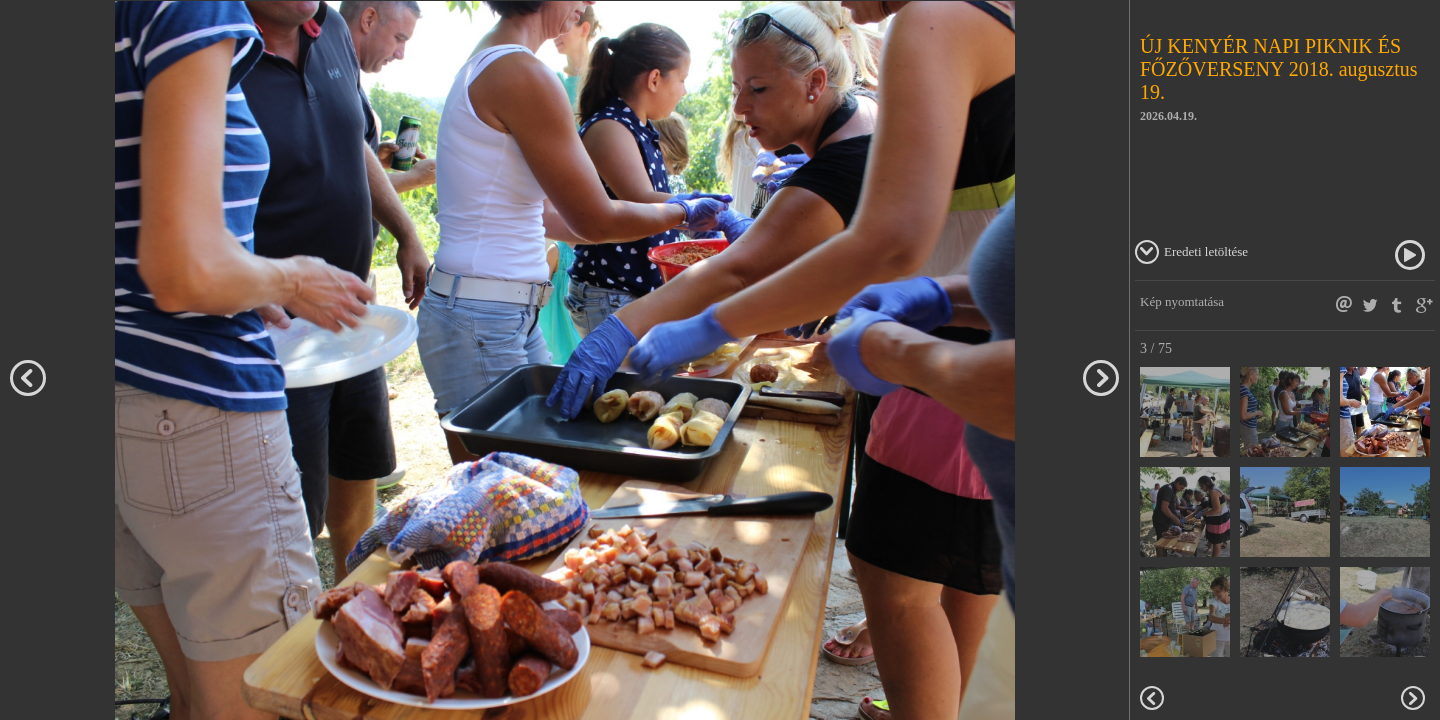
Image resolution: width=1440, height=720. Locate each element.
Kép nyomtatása (1182, 301)
